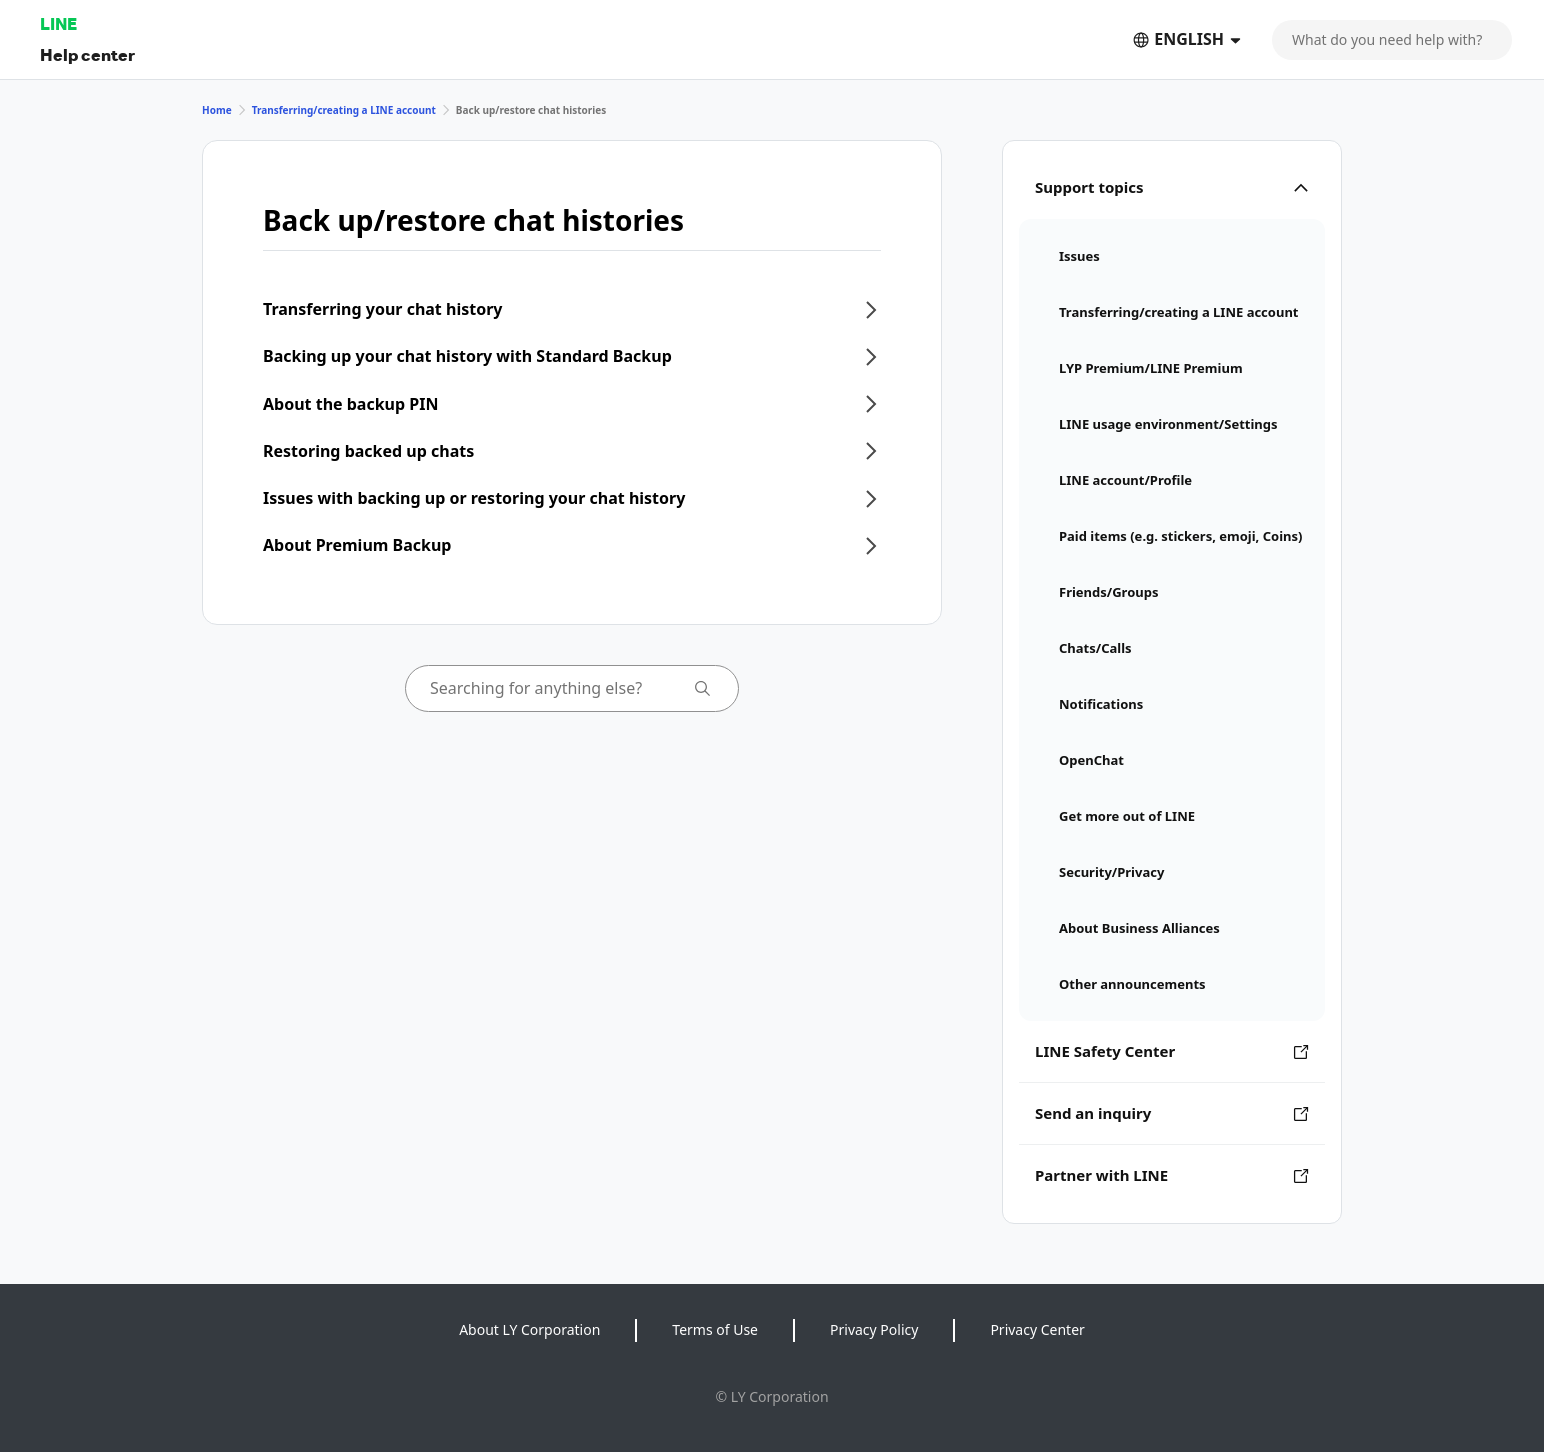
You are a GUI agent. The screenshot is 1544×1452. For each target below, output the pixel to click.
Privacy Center (1037, 1329)
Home (217, 110)
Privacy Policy (874, 1329)
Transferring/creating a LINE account (344, 110)
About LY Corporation (529, 1329)
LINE (58, 23)
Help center (87, 54)
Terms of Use (715, 1329)
